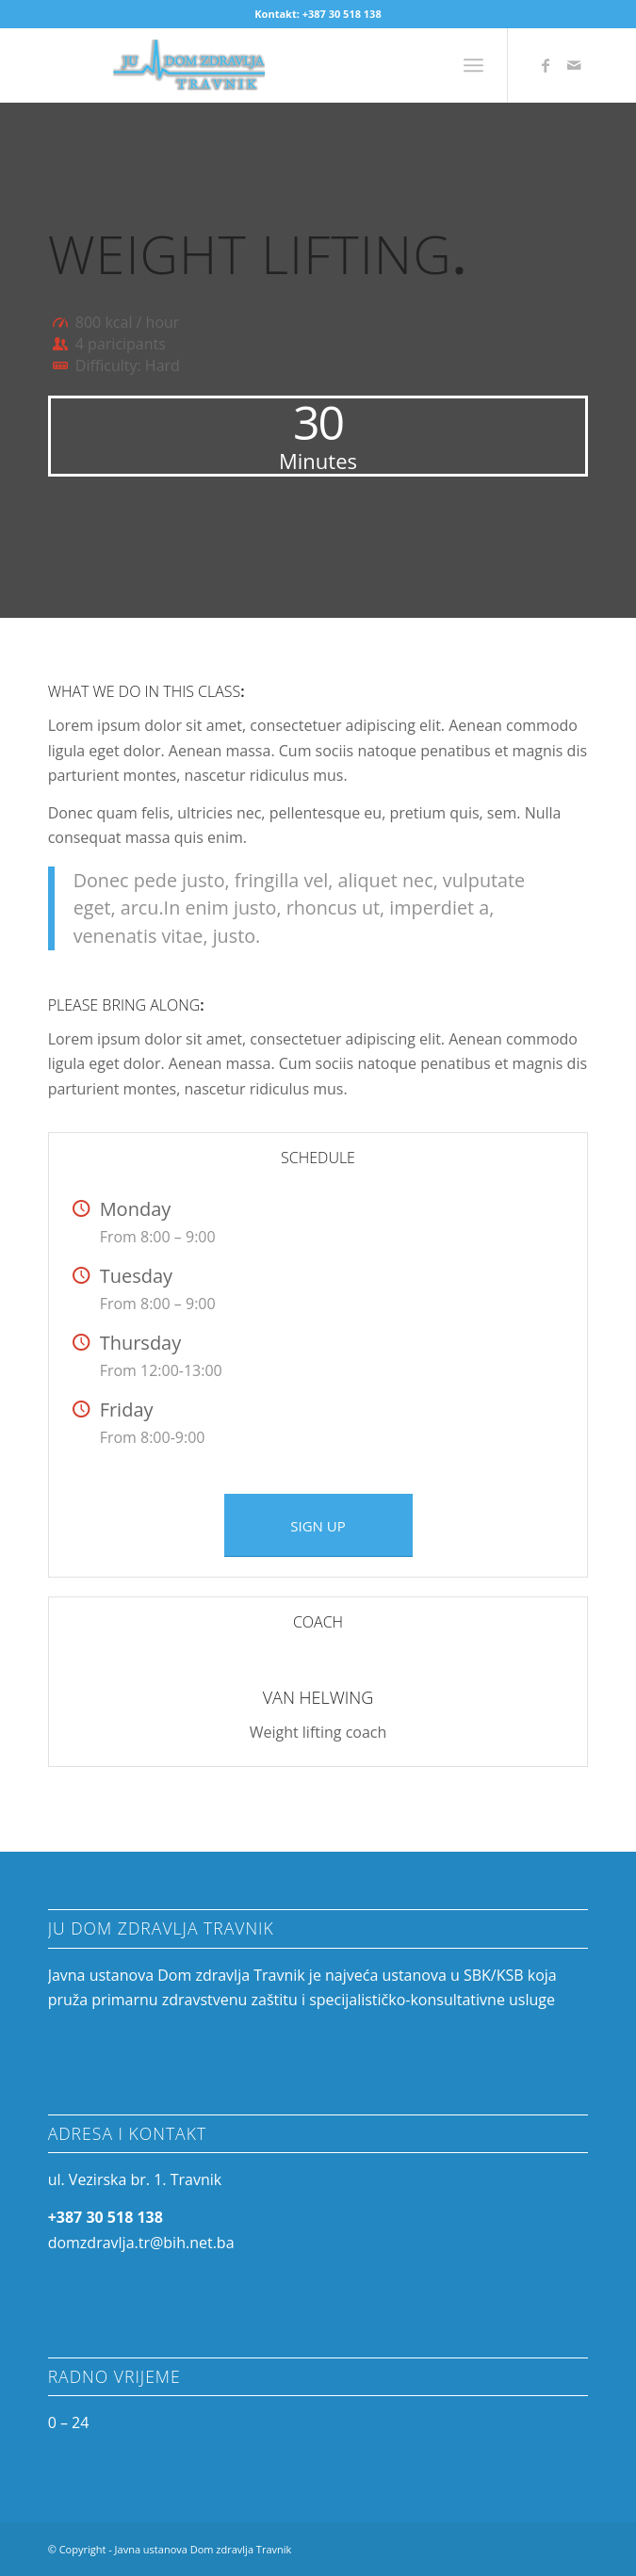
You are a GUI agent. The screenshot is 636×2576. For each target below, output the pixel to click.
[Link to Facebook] (545, 65)
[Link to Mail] (574, 65)
